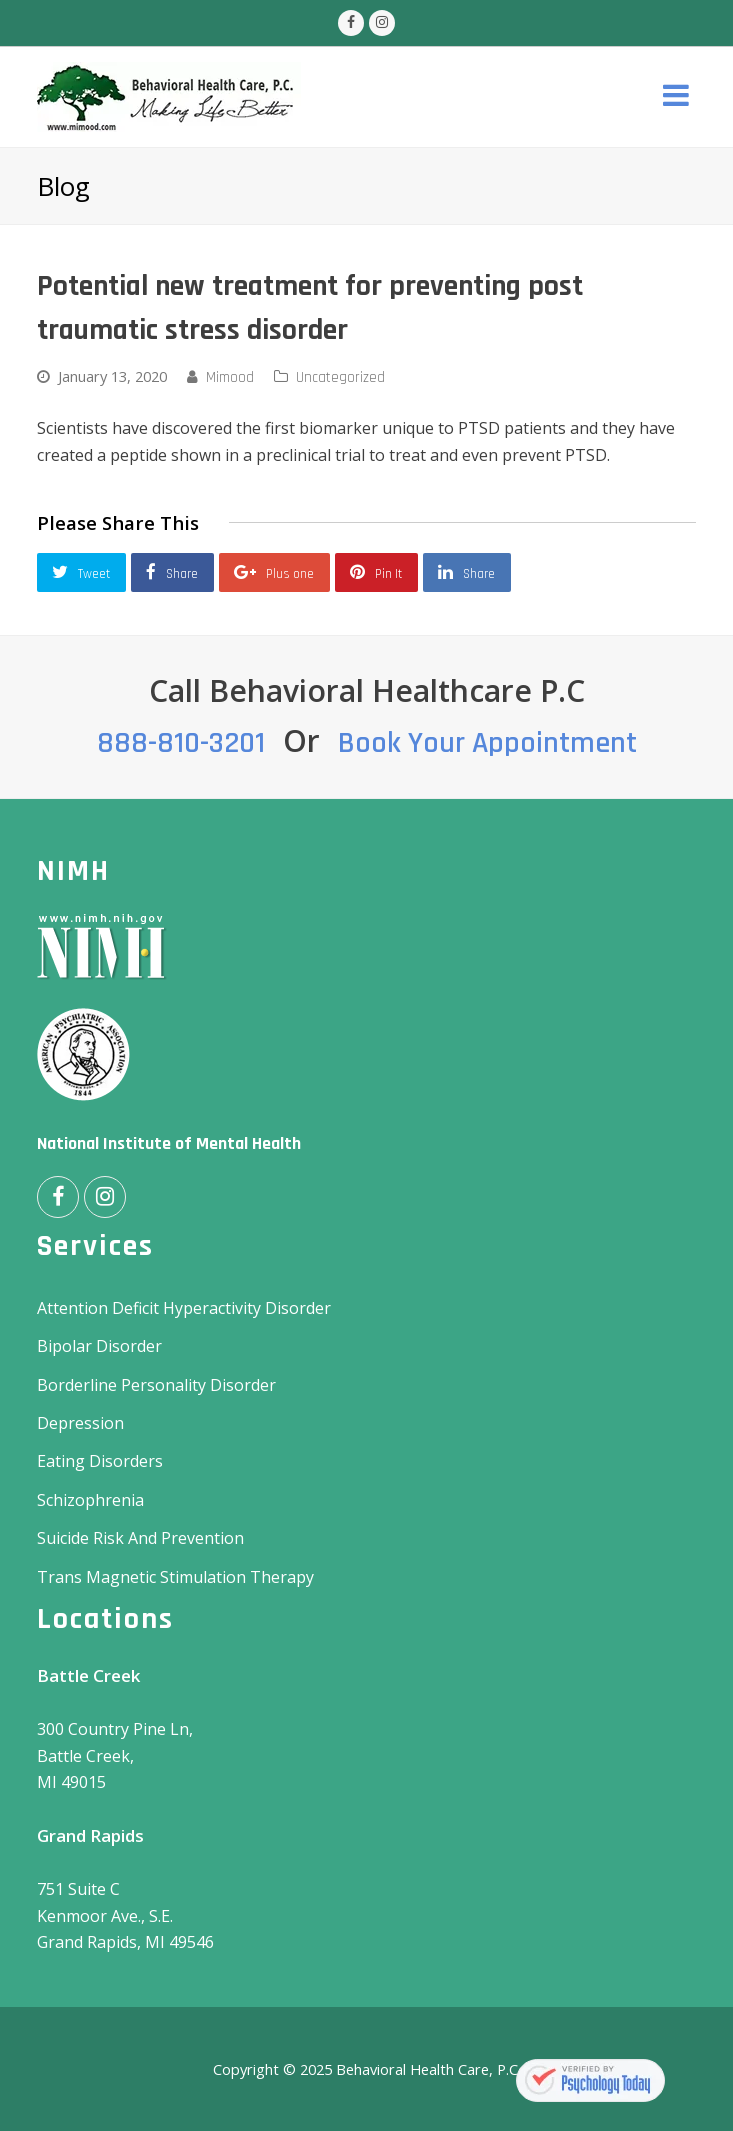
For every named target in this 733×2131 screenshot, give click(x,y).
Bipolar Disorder (99, 1346)
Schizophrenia (90, 1500)
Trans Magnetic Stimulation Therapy (175, 1577)
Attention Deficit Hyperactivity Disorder (184, 1308)
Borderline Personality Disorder (156, 1385)
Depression (80, 1423)
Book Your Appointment (487, 743)
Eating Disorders (100, 1461)
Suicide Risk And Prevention (140, 1538)
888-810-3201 (181, 743)
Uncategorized (340, 377)
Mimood (230, 377)
